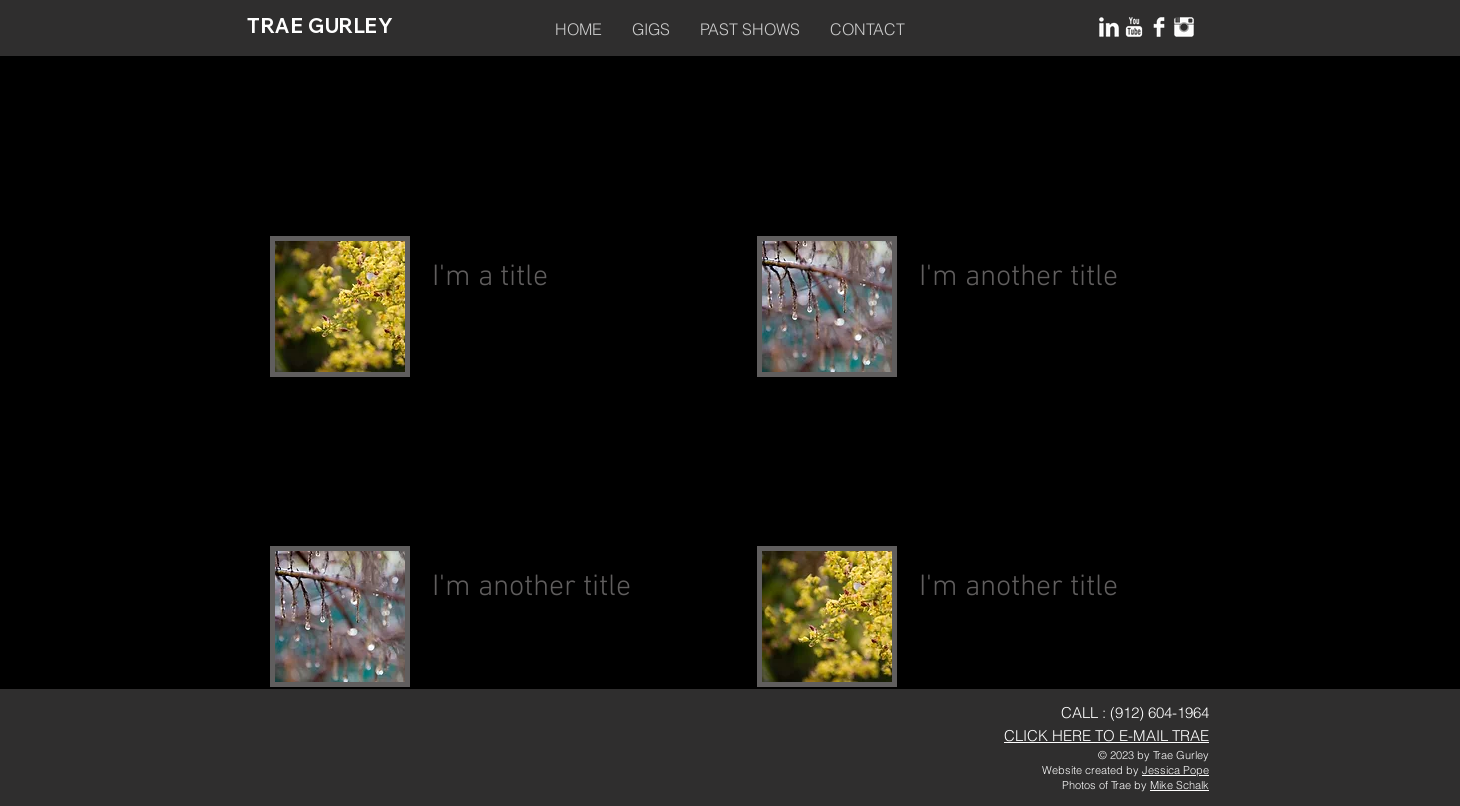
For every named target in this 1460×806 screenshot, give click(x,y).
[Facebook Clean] (1159, 27)
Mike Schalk (1179, 785)
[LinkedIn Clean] (1109, 27)
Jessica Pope (1175, 770)
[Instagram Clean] (1184, 27)
